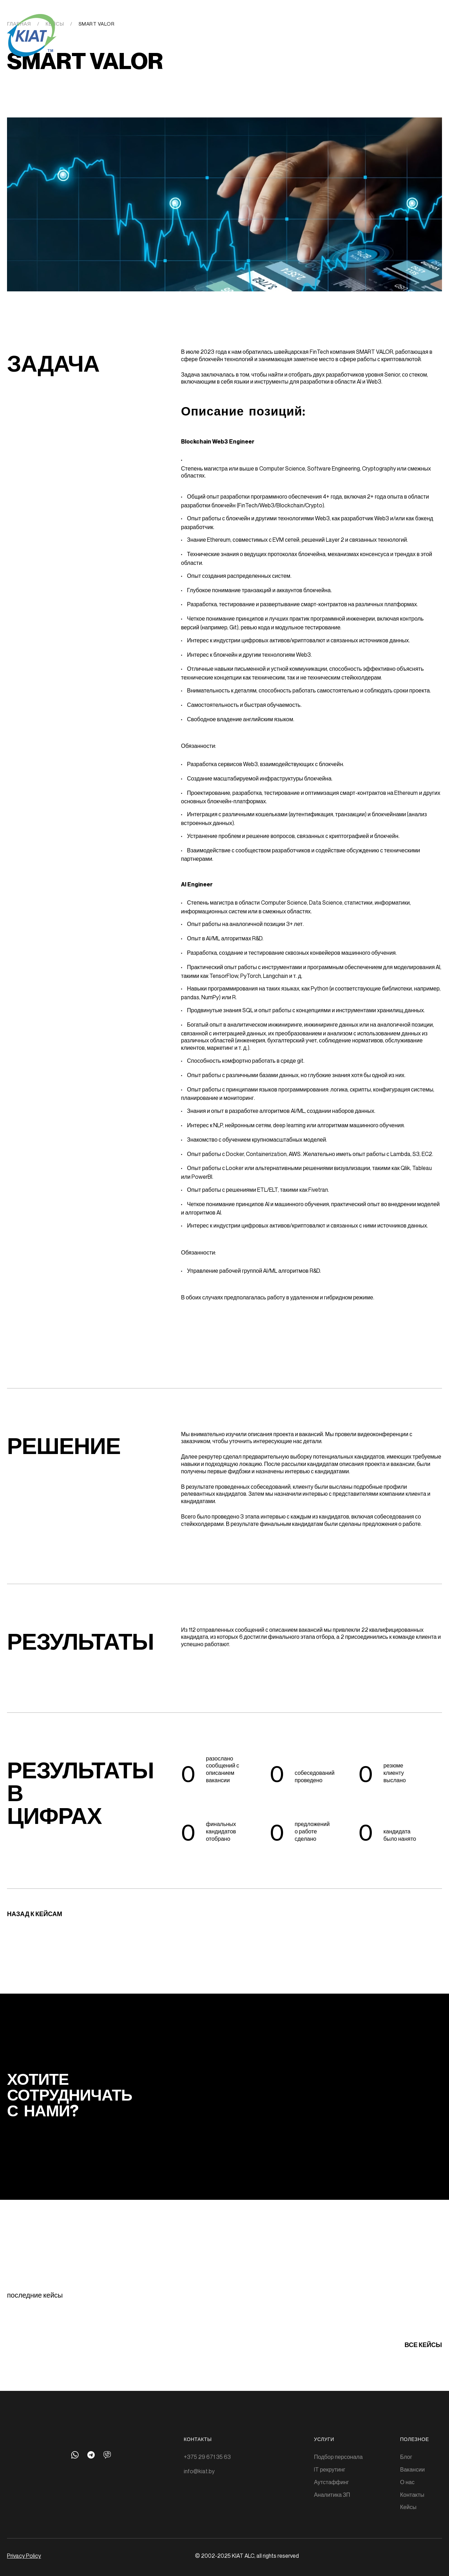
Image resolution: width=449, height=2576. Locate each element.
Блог (406, 2456)
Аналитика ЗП (332, 2494)
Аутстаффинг (331, 2482)
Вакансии (412, 2469)
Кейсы (408, 2506)
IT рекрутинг (329, 2469)
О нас (407, 2482)
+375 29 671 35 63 (207, 2456)
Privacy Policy (24, 2555)
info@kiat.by (199, 2471)
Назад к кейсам (34, 1914)
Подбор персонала (338, 2456)
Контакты (412, 2494)
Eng (405, 25)
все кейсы (423, 2344)
